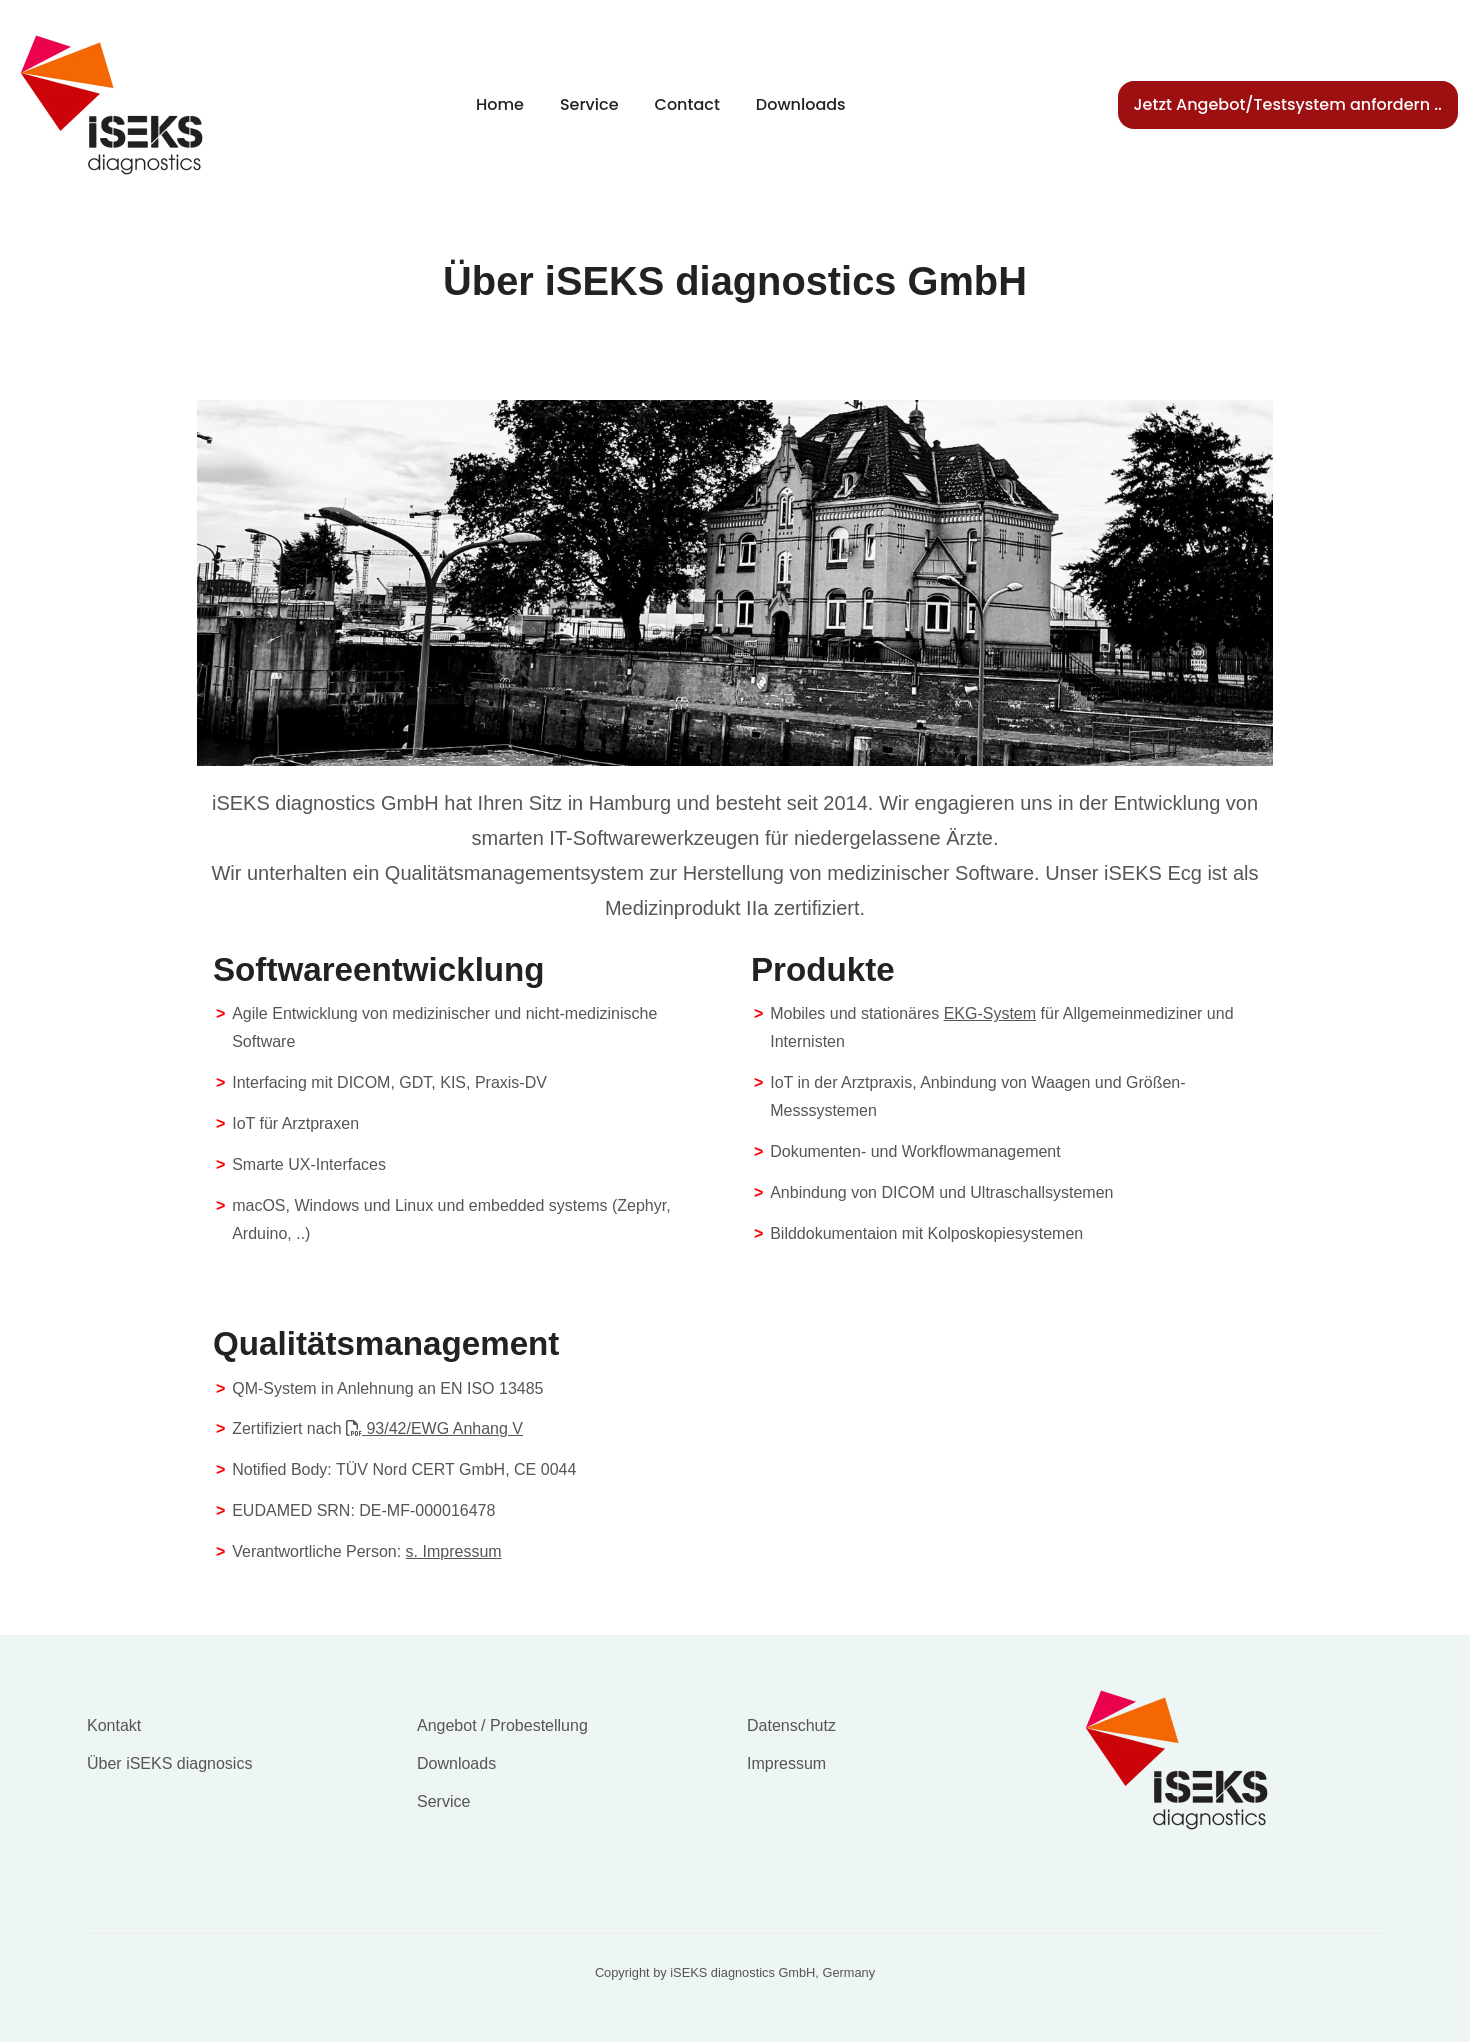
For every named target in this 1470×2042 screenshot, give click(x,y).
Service (589, 104)
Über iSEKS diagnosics (169, 1763)
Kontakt (114, 1725)
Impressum (786, 1763)
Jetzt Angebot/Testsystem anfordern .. (1288, 104)
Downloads (801, 104)
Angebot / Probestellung (502, 1725)
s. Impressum (454, 1551)
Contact (687, 104)
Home (500, 104)
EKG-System (990, 1013)
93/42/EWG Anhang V (434, 1428)
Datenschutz (791, 1725)
